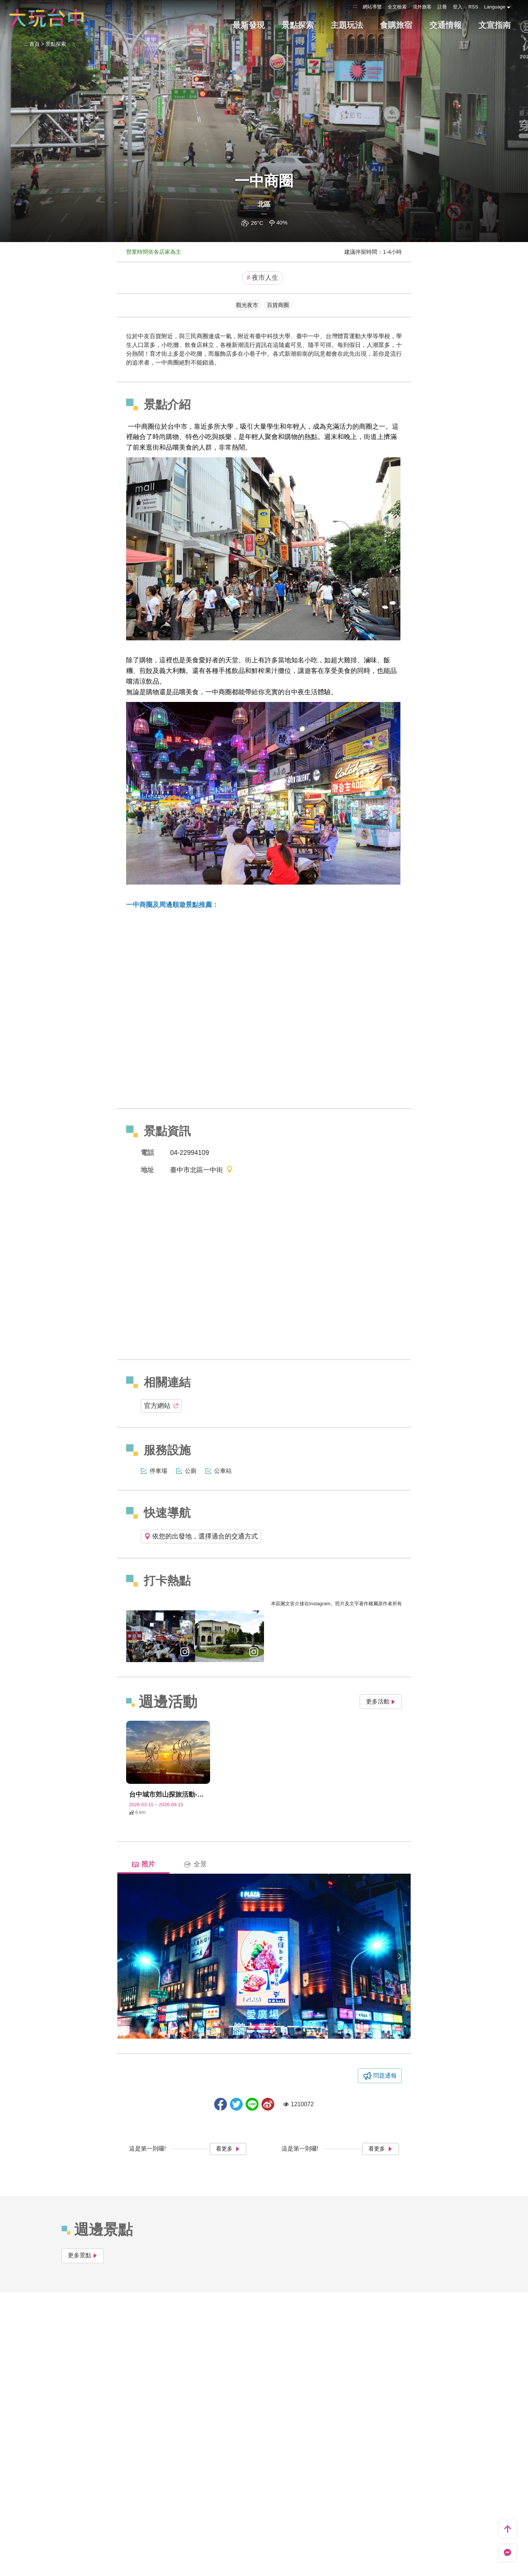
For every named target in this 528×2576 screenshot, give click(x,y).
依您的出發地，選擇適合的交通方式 (201, 1536)
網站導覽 (372, 7)
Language (494, 7)
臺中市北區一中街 (201, 1170)
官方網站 (161, 1405)
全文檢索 (397, 7)
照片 (143, 1864)
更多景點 (83, 2255)
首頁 (34, 44)
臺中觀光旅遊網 (46, 18)
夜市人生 (262, 278)
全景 (195, 1864)
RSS (473, 7)
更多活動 (381, 1701)
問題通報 (385, 2075)
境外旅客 (422, 7)
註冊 (442, 7)
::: (355, 6)
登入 (457, 7)
